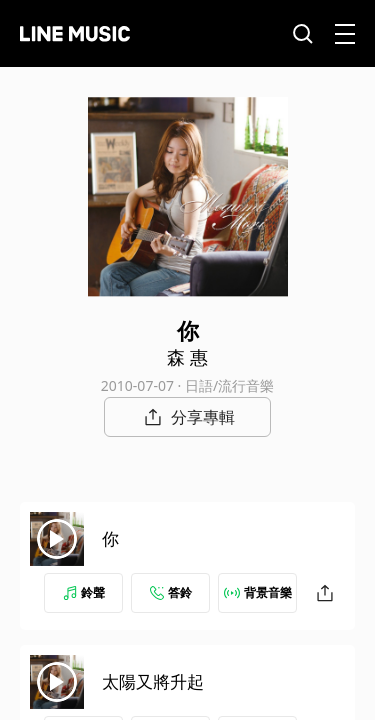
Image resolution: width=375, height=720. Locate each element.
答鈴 (171, 592)
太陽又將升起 (153, 681)
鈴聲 (84, 592)
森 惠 (187, 357)
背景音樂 (258, 592)
